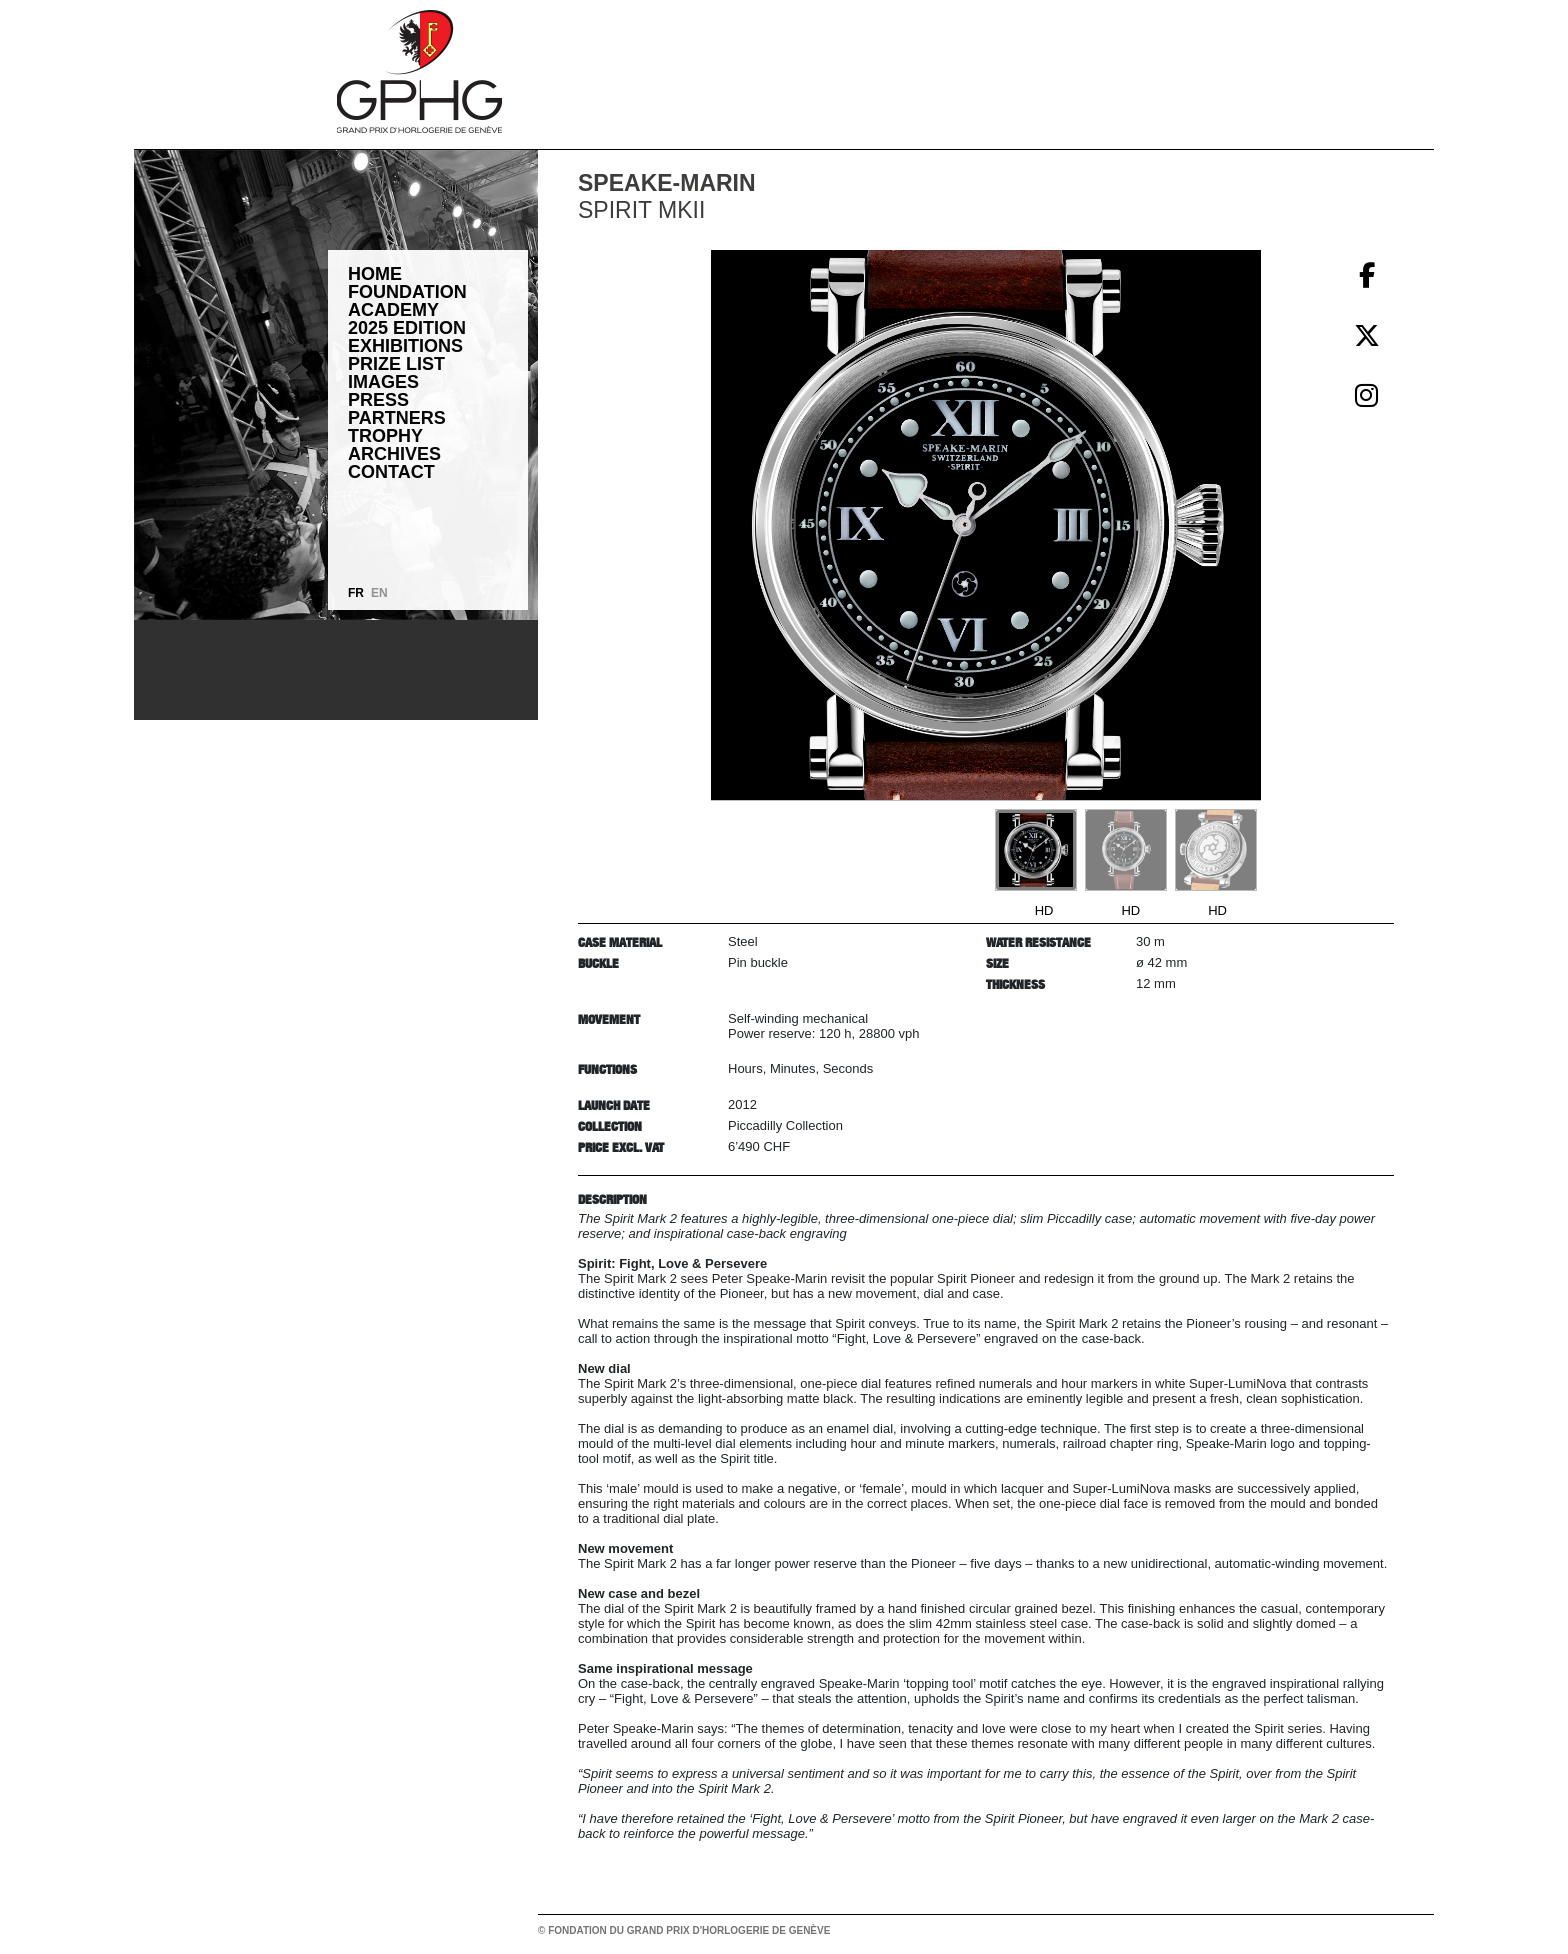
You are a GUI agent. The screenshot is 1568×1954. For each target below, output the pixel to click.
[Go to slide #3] (1216, 850)
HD (1044, 910)
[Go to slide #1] (1036, 850)
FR (356, 593)
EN (379, 593)
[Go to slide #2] (1126, 850)
